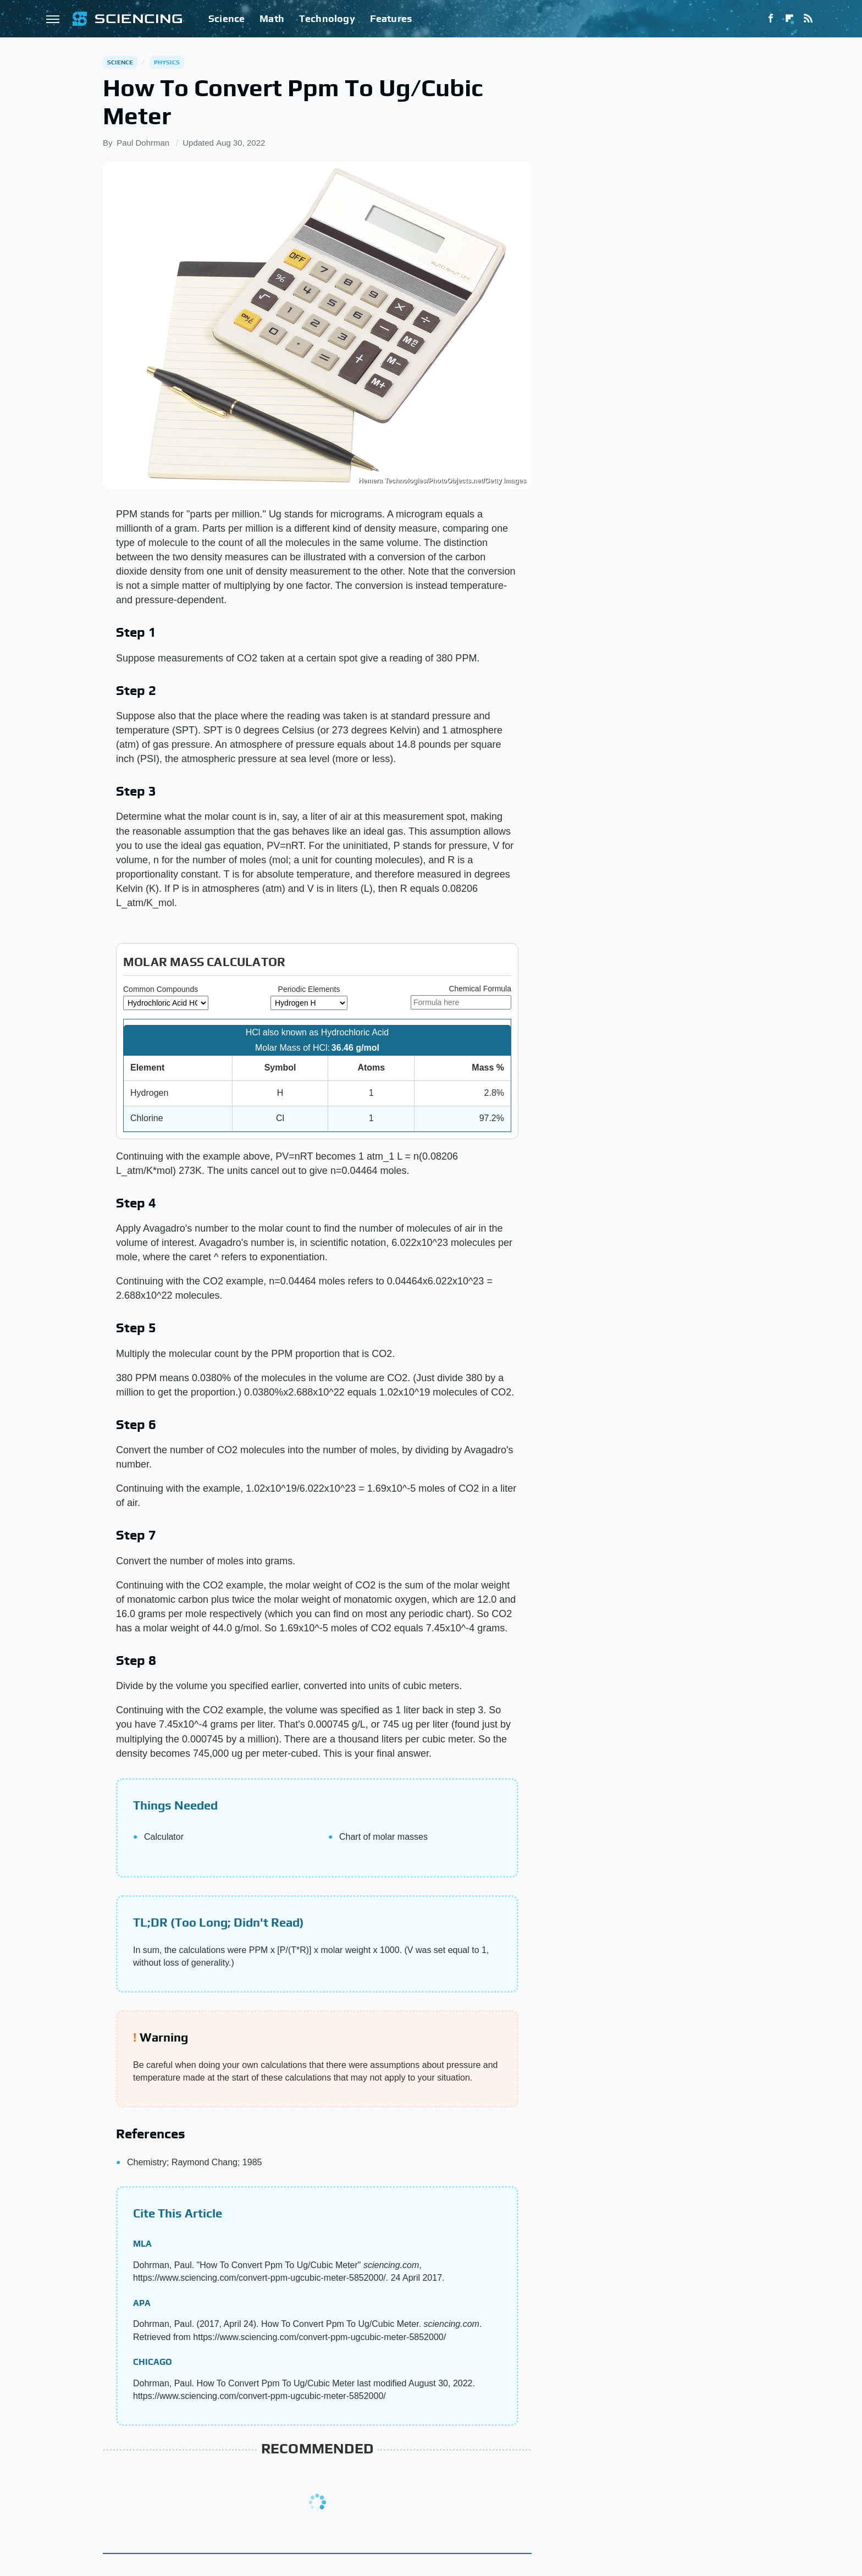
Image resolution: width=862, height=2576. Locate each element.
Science (226, 18)
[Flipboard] (789, 19)
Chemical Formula (480, 988)
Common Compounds (160, 989)
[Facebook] (770, 19)
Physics (167, 62)
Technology (327, 18)
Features (391, 18)
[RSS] (808, 19)
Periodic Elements (309, 989)
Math (271, 18)
